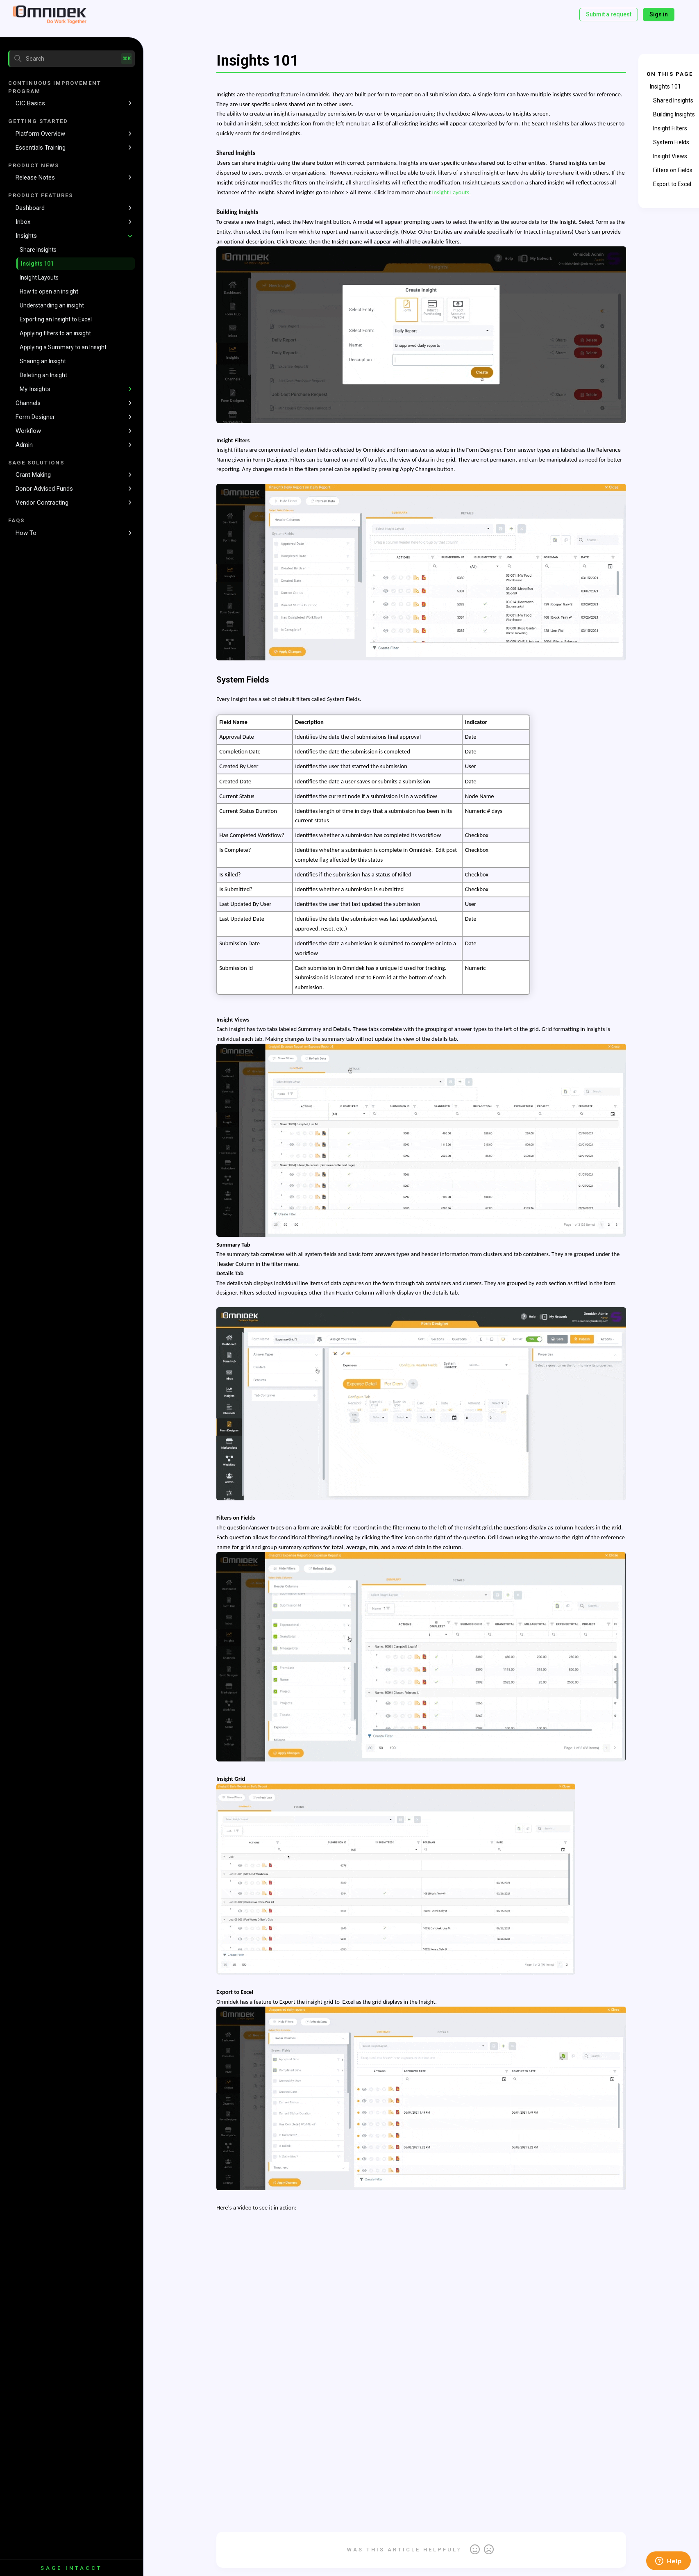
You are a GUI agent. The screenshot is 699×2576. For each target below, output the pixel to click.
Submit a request (608, 14)
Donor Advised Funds (44, 488)
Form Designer (35, 417)
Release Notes (35, 177)
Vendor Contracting (42, 502)
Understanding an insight (52, 305)
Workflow (28, 431)
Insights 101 (37, 263)
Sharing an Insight (43, 361)
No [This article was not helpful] (489, 2550)
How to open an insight (49, 291)
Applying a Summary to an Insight (63, 347)
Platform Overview (40, 133)
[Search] (71, 58)
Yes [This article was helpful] (475, 2550)
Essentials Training (41, 147)
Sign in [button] (658, 14)
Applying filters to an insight (55, 333)
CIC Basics (30, 103)
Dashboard (30, 208)
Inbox (23, 221)
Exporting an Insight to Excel (56, 319)
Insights (26, 235)
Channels (28, 403)
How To (26, 533)
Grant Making (33, 474)
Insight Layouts (39, 277)
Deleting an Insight (43, 375)
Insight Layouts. (451, 192)
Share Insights (38, 249)
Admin (24, 444)
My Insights (35, 389)
